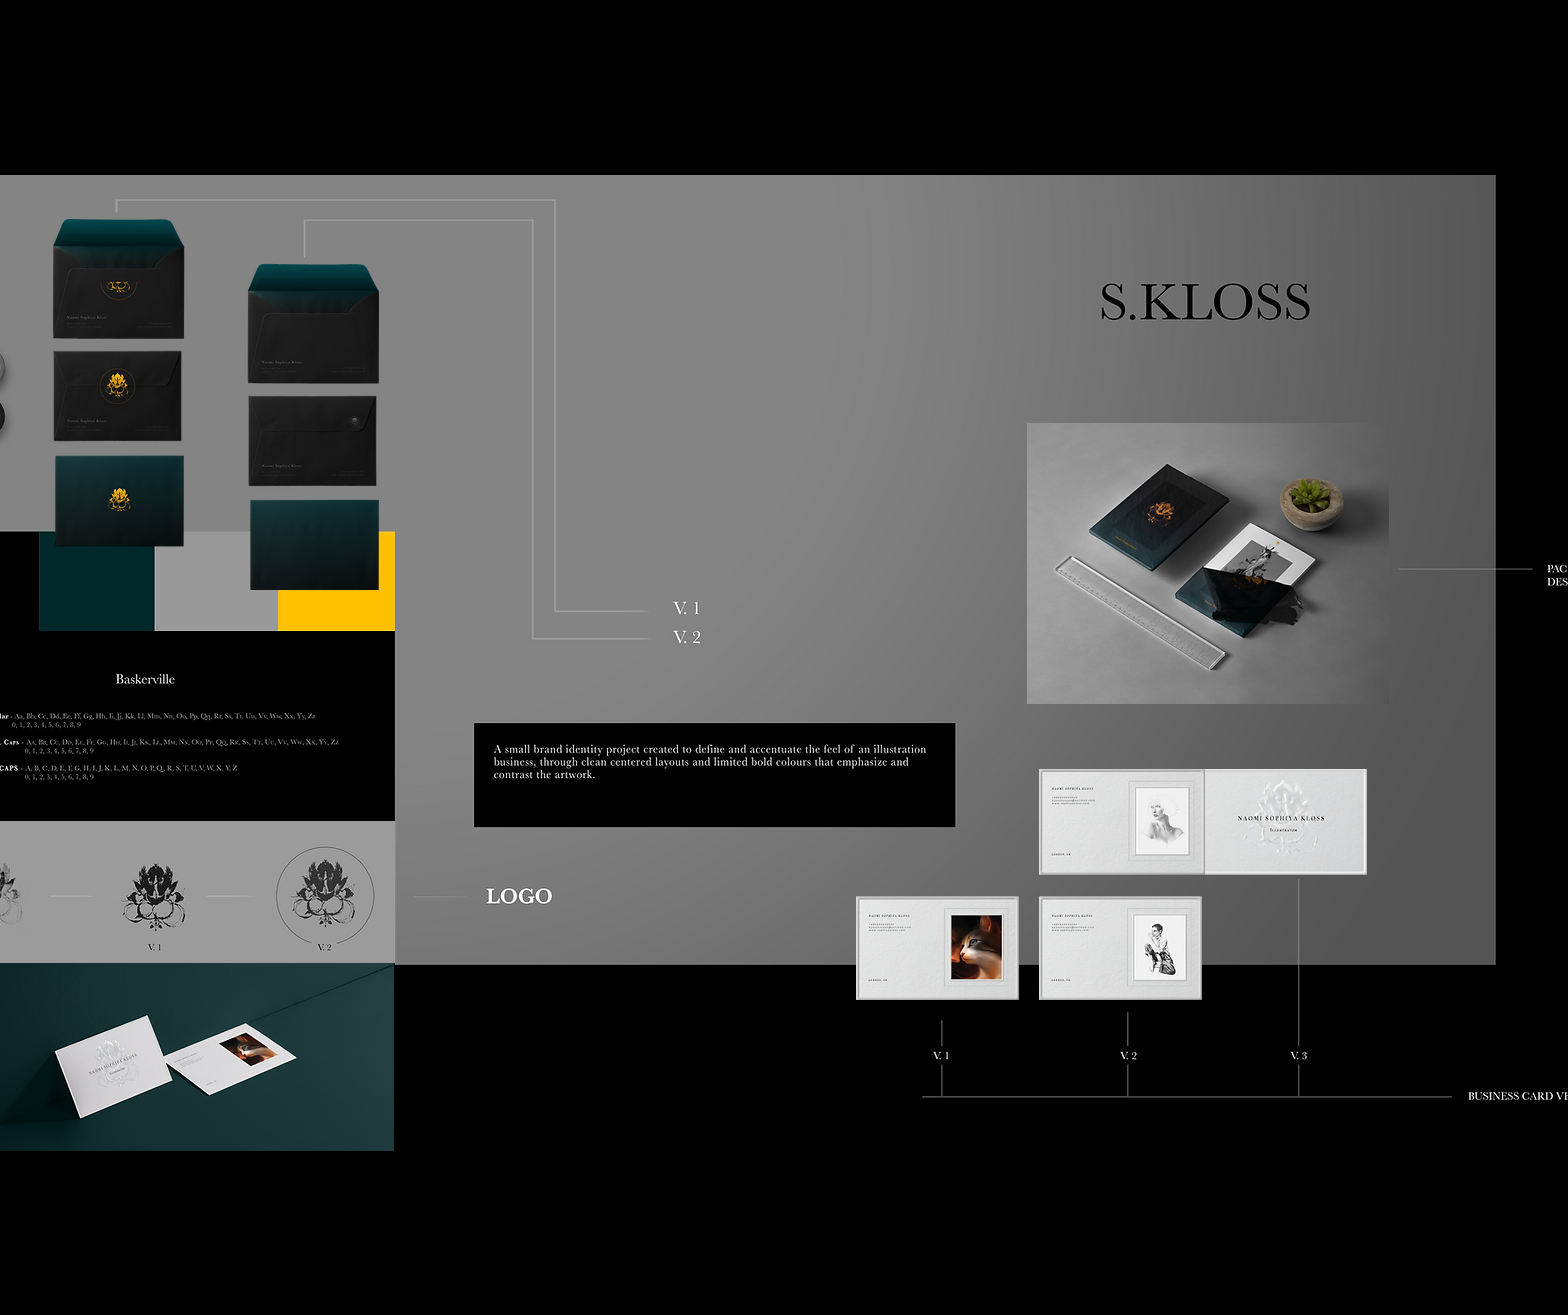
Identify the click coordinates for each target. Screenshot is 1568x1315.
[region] (217, 405)
